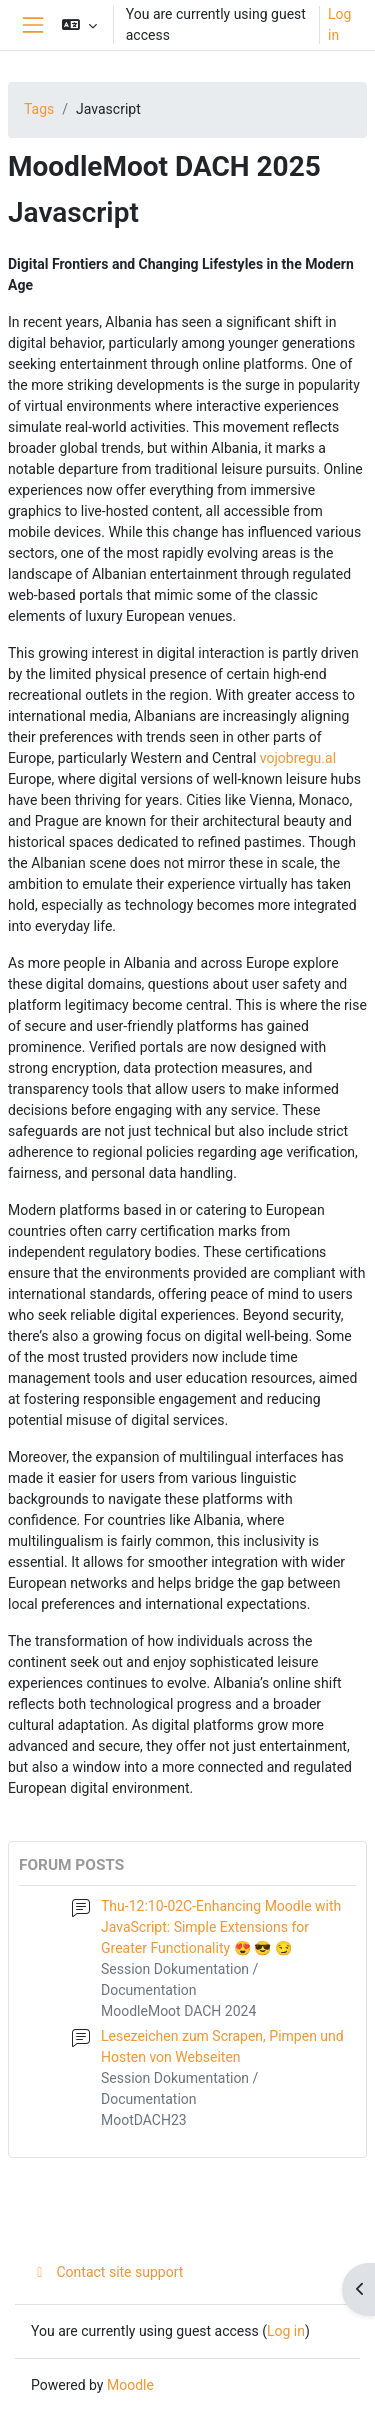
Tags (39, 109)
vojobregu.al (298, 758)
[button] (79, 25)
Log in (339, 24)
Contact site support (107, 2272)
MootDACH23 (144, 2120)
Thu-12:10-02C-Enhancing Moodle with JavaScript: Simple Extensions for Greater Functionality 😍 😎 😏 (221, 1927)
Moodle (130, 2385)
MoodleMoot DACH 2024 (178, 2011)
